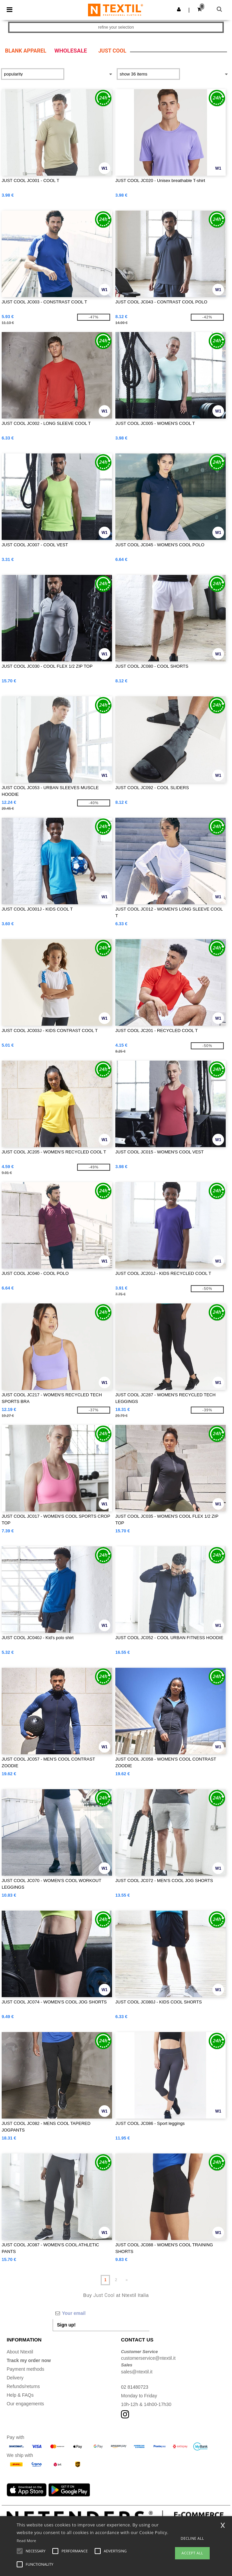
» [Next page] (127, 2280)
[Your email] (101, 2313)
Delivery (15, 2377)
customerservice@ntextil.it (148, 2358)
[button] (179, 9)
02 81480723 (134, 2387)
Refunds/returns (23, 2386)
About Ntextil (20, 2351)
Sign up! (66, 2324)
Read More (26, 2540)
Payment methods (25, 2369)
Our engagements (25, 2403)
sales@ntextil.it (136, 2371)
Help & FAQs (20, 2395)
